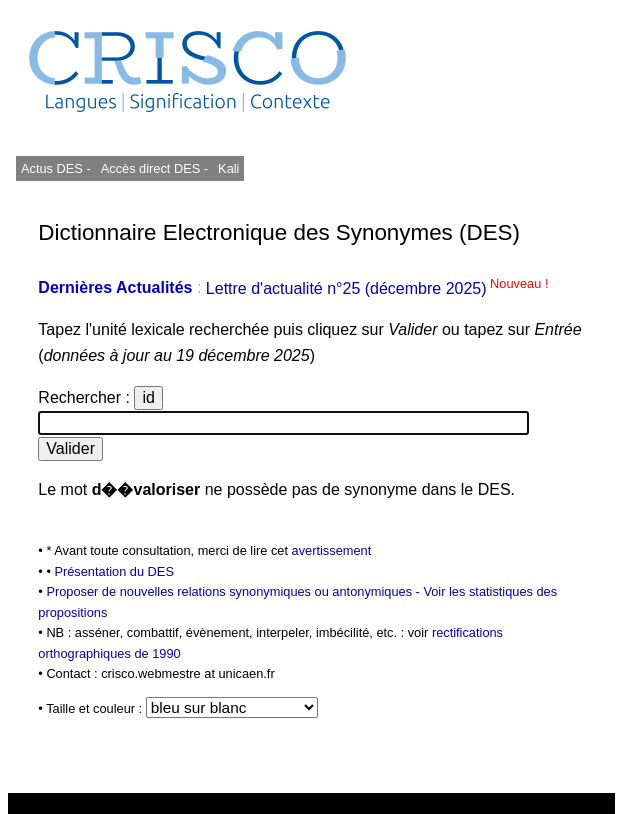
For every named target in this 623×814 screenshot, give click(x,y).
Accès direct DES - (154, 168)
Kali (228, 168)
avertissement (332, 550)
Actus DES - (56, 168)
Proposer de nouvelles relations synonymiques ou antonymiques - (234, 591)
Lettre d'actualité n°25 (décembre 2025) (377, 288)
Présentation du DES (114, 571)
